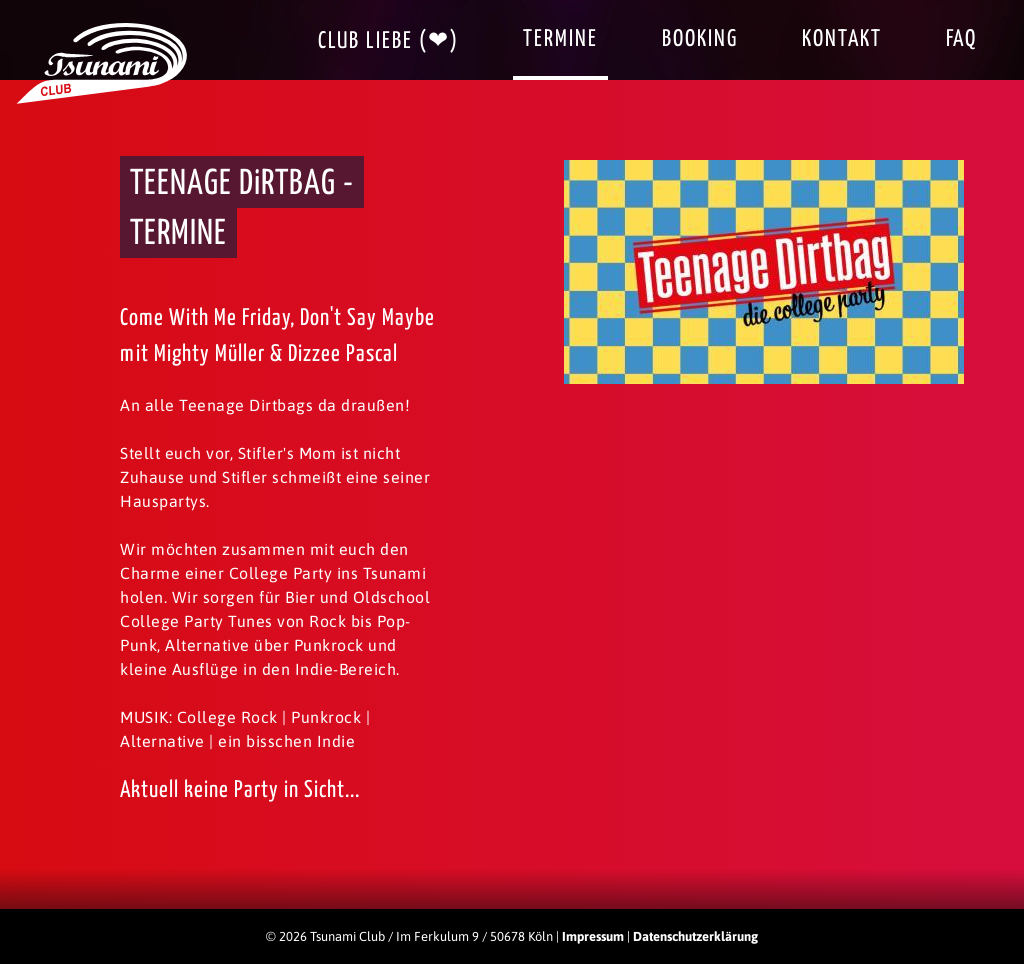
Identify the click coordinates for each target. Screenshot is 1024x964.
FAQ (961, 39)
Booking (700, 39)
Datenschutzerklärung (695, 936)
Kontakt (842, 39)
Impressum (593, 936)
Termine (560, 39)
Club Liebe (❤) (388, 41)
